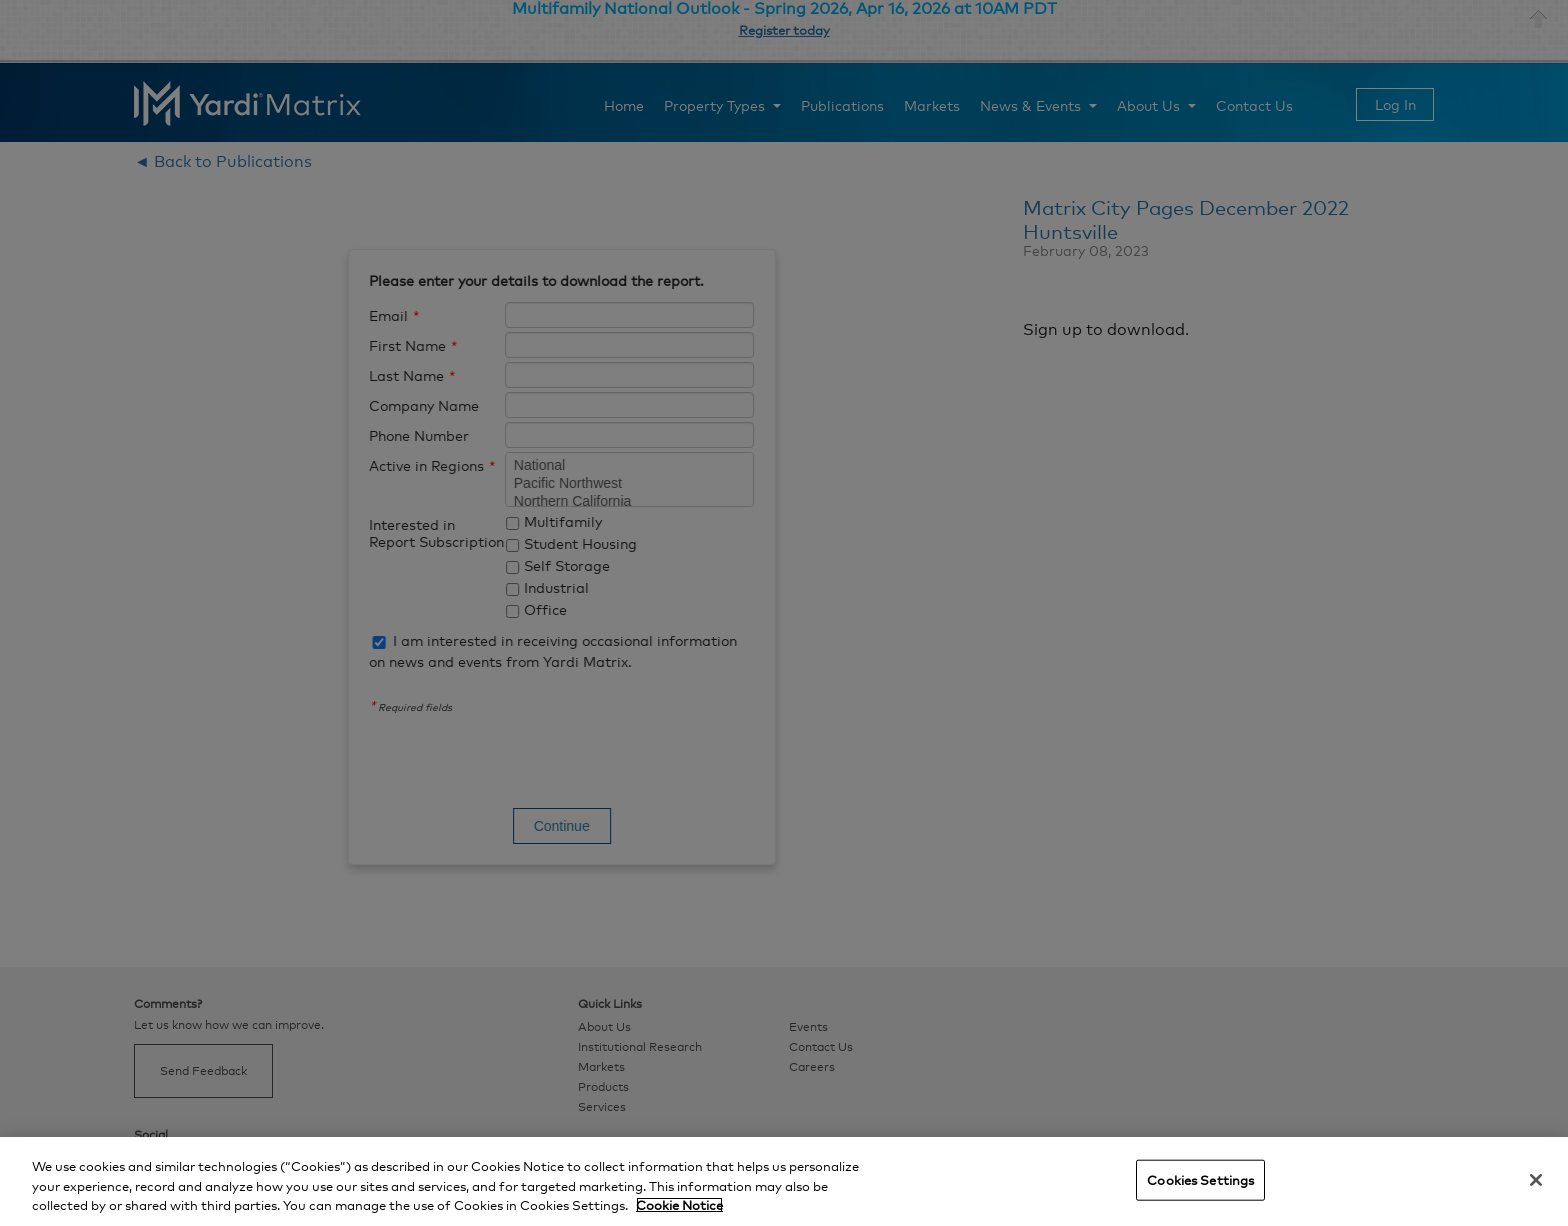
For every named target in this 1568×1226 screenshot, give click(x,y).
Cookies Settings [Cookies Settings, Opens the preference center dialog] (1200, 1179)
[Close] (1536, 1180)
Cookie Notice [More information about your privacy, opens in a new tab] (679, 1205)
